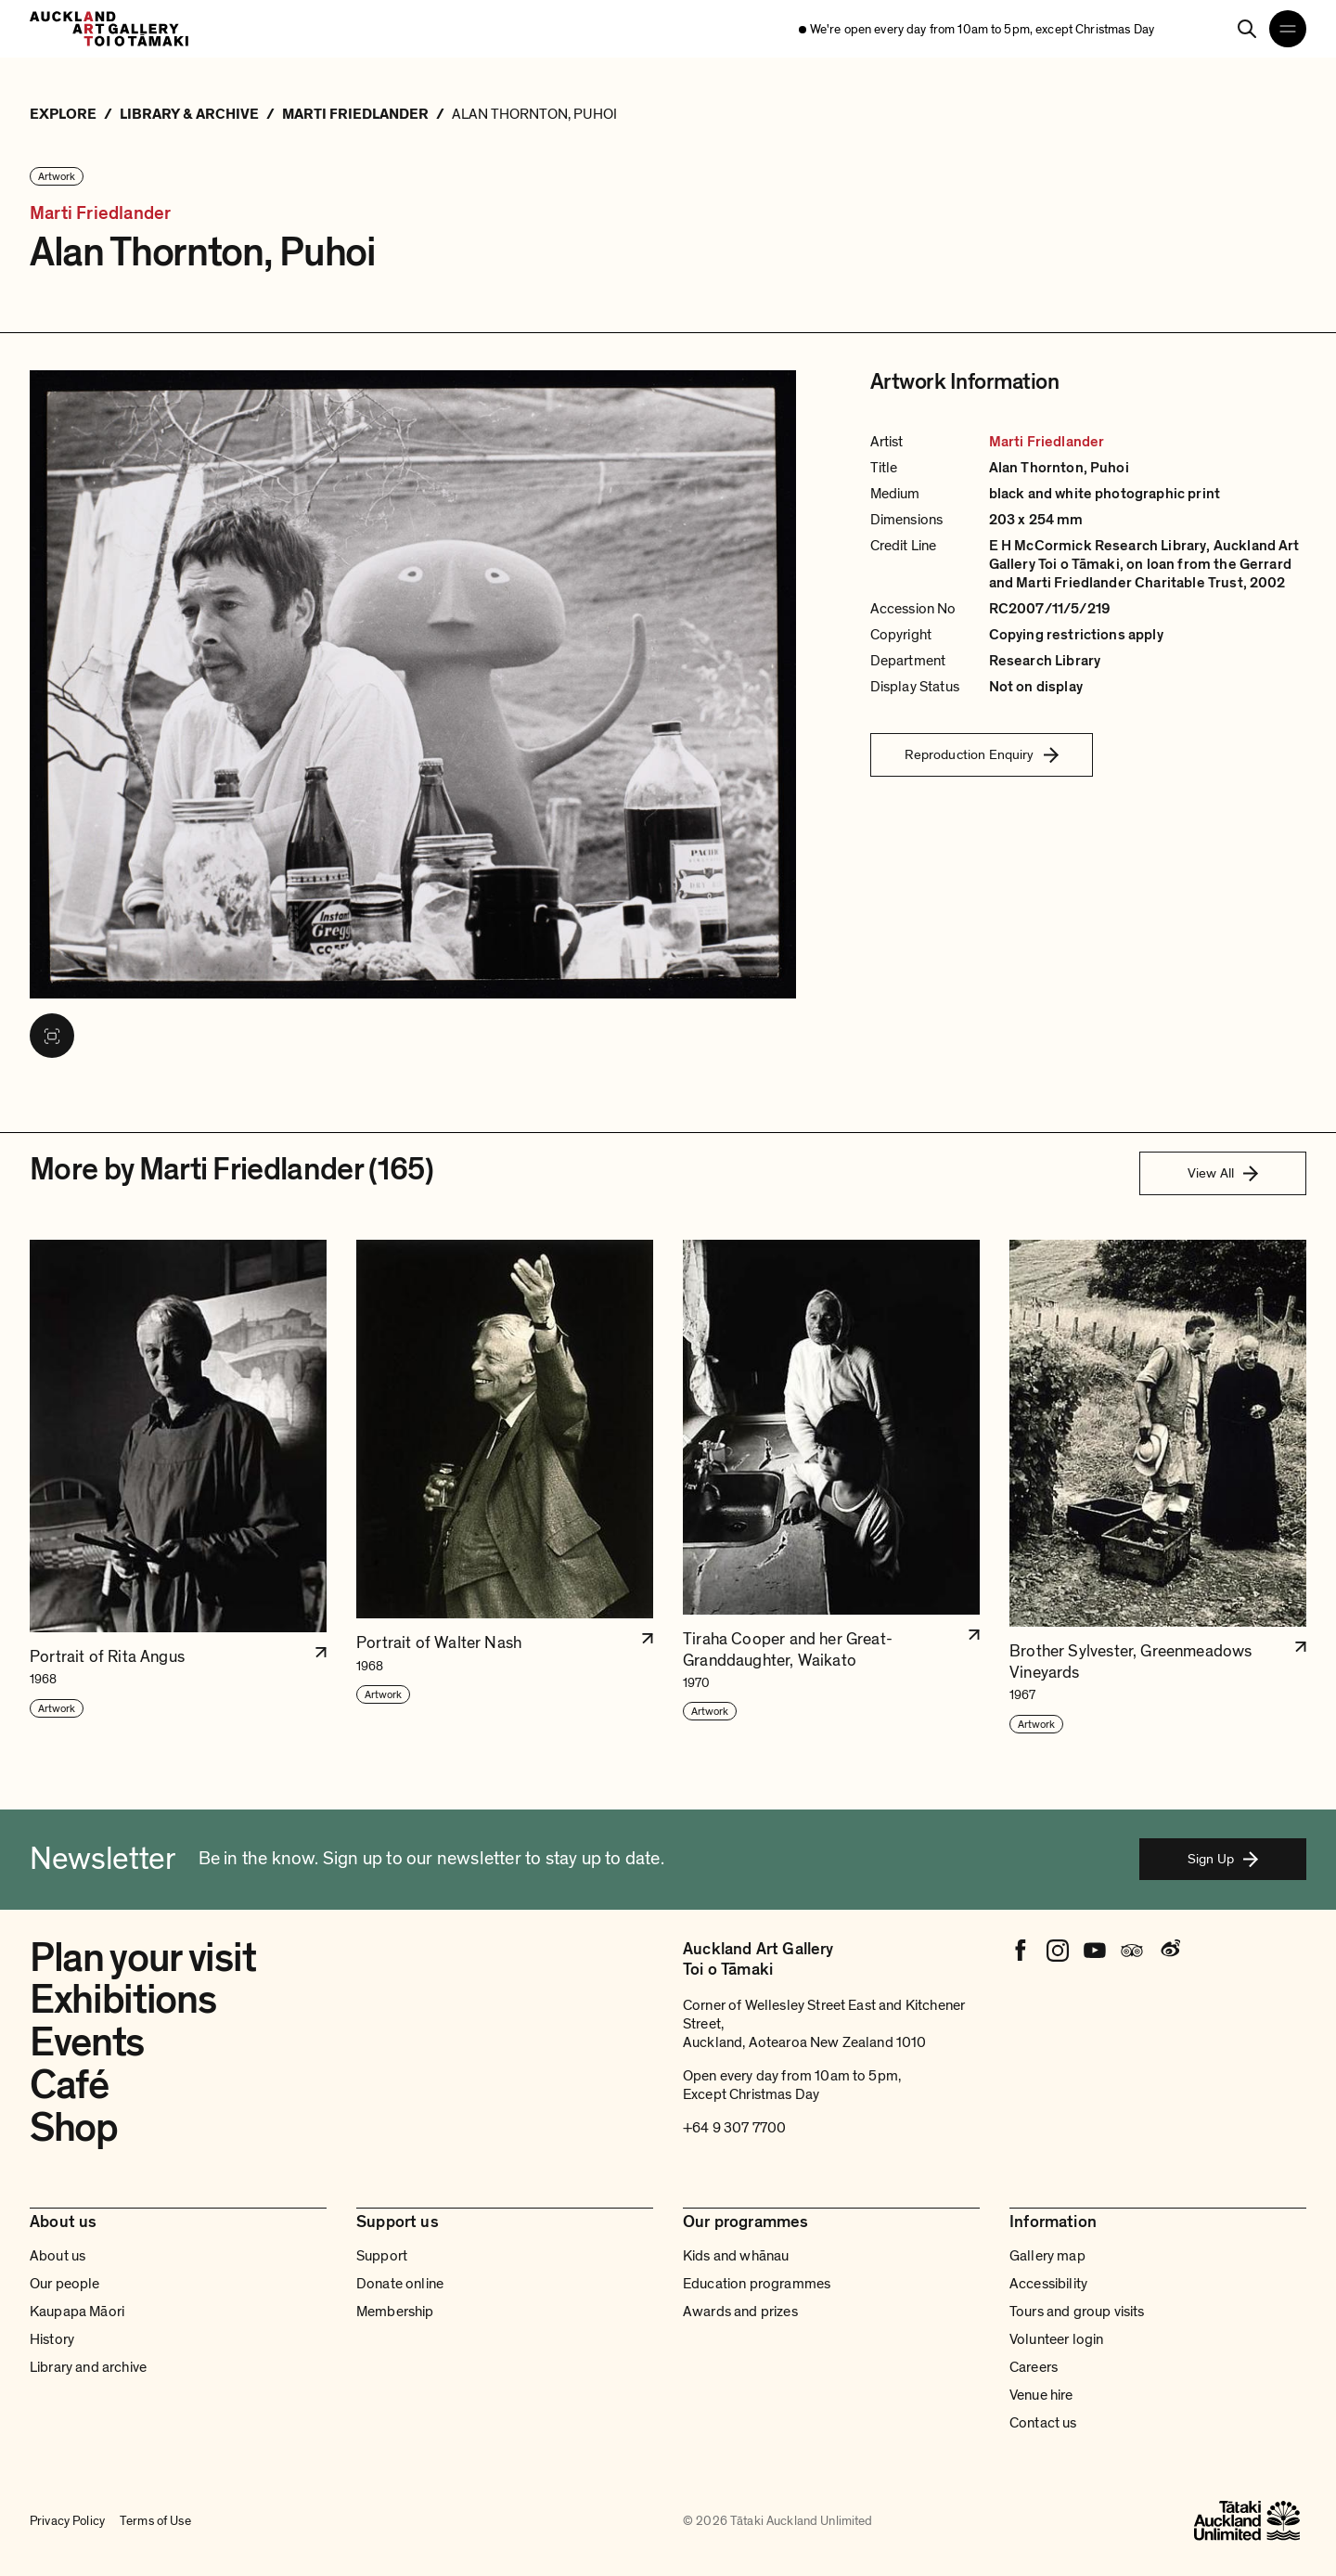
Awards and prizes (740, 2311)
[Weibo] (1169, 1950)
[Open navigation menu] (1287, 28)
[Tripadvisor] (1132, 1950)
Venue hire (1041, 2395)
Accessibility (1048, 2283)
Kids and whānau (736, 2256)
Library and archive (88, 2367)
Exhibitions (122, 2000)
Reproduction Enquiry (982, 754)
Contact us (1043, 2423)
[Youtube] (1095, 1950)
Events (87, 2042)
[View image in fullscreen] (52, 1035)
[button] (178, 1487)
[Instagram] (1058, 1950)
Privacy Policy (67, 2521)
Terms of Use (155, 2521)
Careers (1033, 2367)
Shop (74, 2128)
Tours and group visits (1077, 2311)
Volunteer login (1056, 2339)
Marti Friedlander (100, 213)
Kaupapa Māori (77, 2311)
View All (1223, 1173)
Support (381, 2256)
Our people (65, 2283)
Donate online (399, 2283)
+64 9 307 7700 (734, 2128)
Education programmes (756, 2283)
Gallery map (1047, 2256)
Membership (395, 2311)
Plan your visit (142, 1958)
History (52, 2339)
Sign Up (1223, 1858)
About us (57, 2256)
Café (69, 2085)
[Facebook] (1020, 1950)
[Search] (1246, 28)
